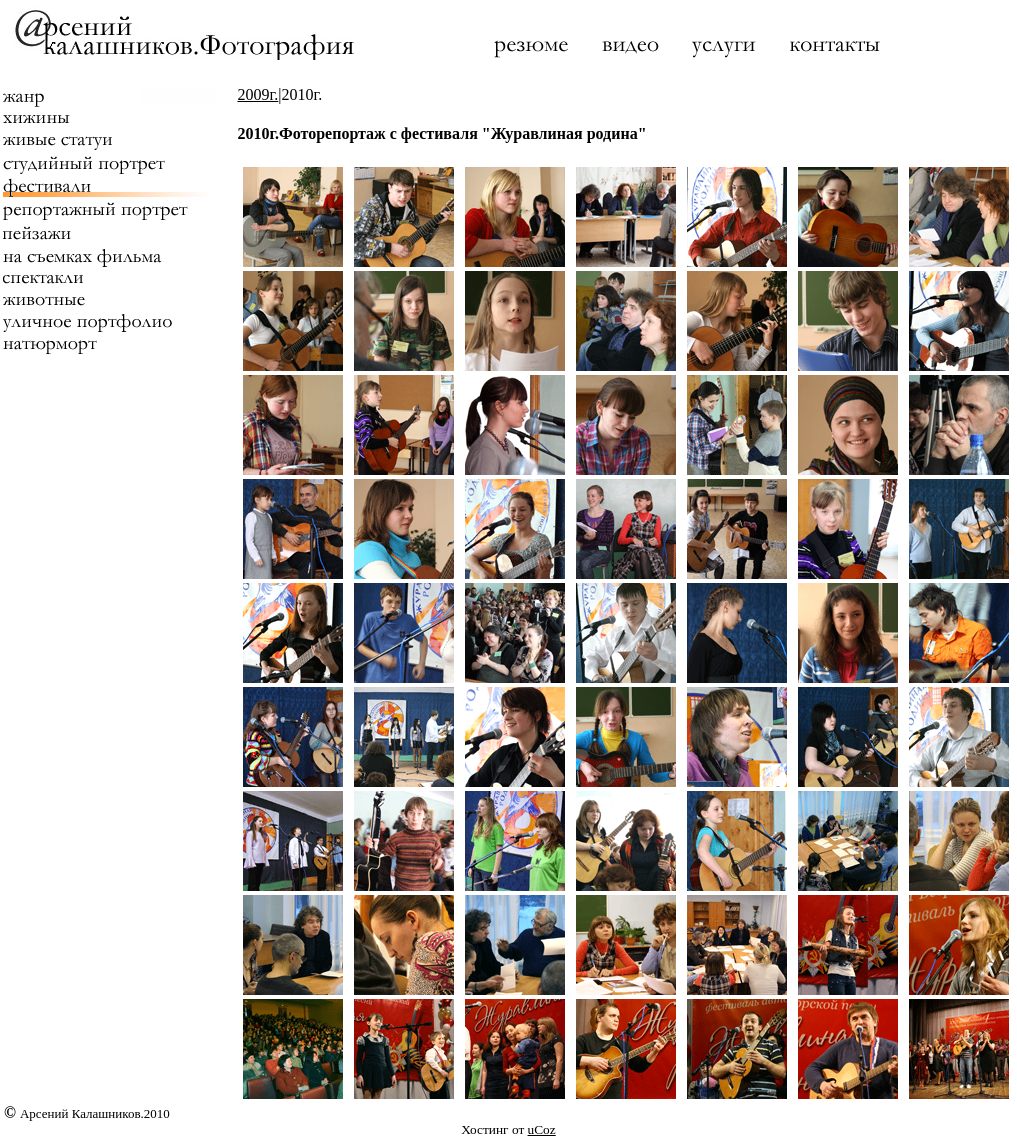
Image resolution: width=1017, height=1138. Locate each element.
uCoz (542, 1129)
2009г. (258, 94)
